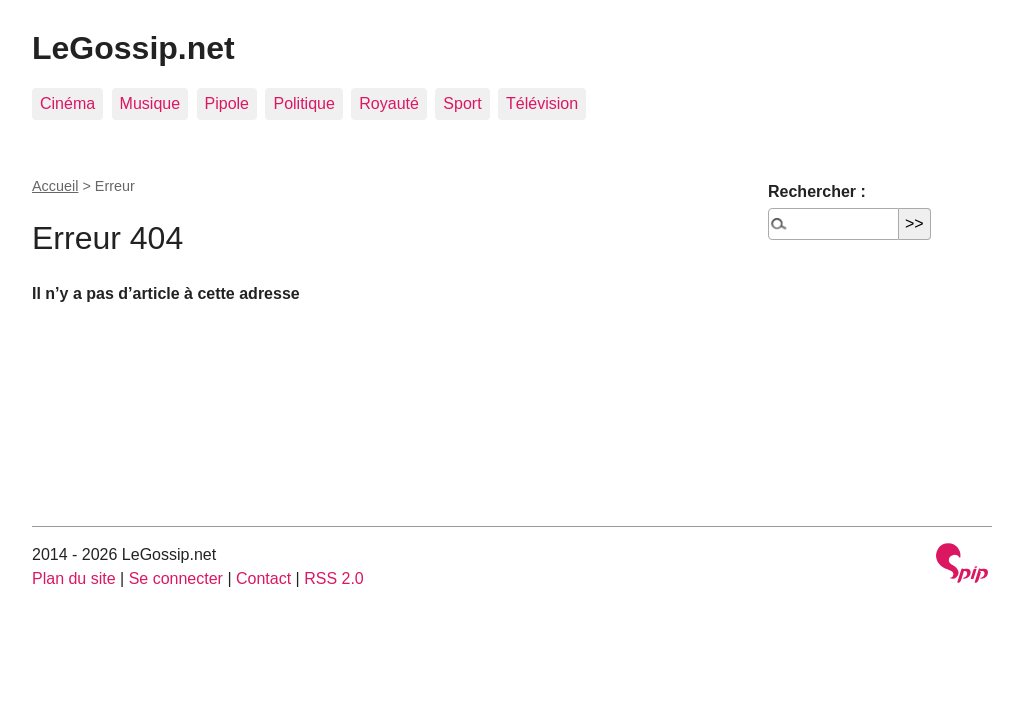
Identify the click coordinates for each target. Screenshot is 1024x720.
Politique (303, 103)
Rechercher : (817, 191)
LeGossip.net (133, 48)
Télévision (542, 103)
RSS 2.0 (334, 578)
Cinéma (67, 103)
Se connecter (176, 578)
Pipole (227, 103)
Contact (263, 578)
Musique (150, 103)
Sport (462, 103)
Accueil (55, 186)
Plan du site (74, 578)
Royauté (389, 103)
